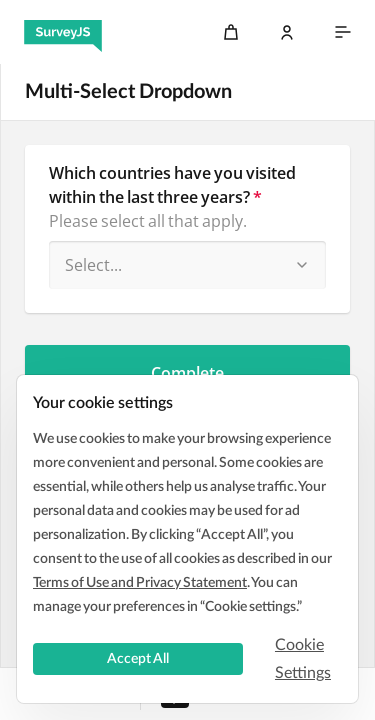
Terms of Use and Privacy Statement (140, 583)
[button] (302, 265)
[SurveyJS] (63, 32)
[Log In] (287, 32)
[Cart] (231, 32)
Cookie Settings (303, 659)
